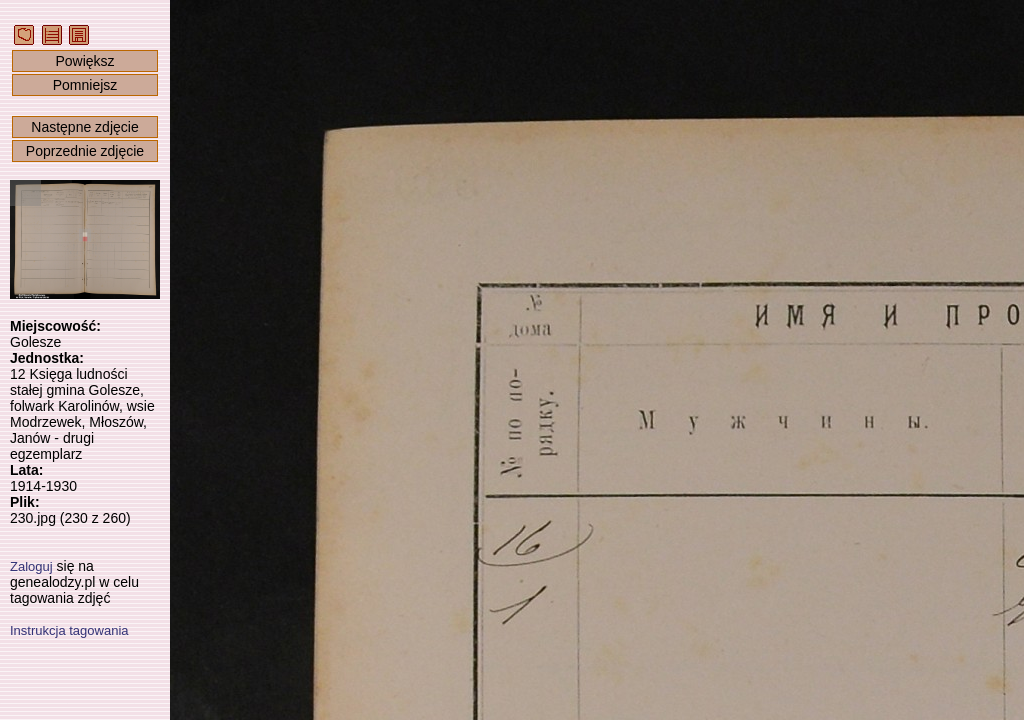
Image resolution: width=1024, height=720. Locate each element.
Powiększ (84, 61)
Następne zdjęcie (84, 127)
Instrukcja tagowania (69, 630)
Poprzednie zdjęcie (85, 151)
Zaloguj (31, 566)
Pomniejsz (85, 85)
